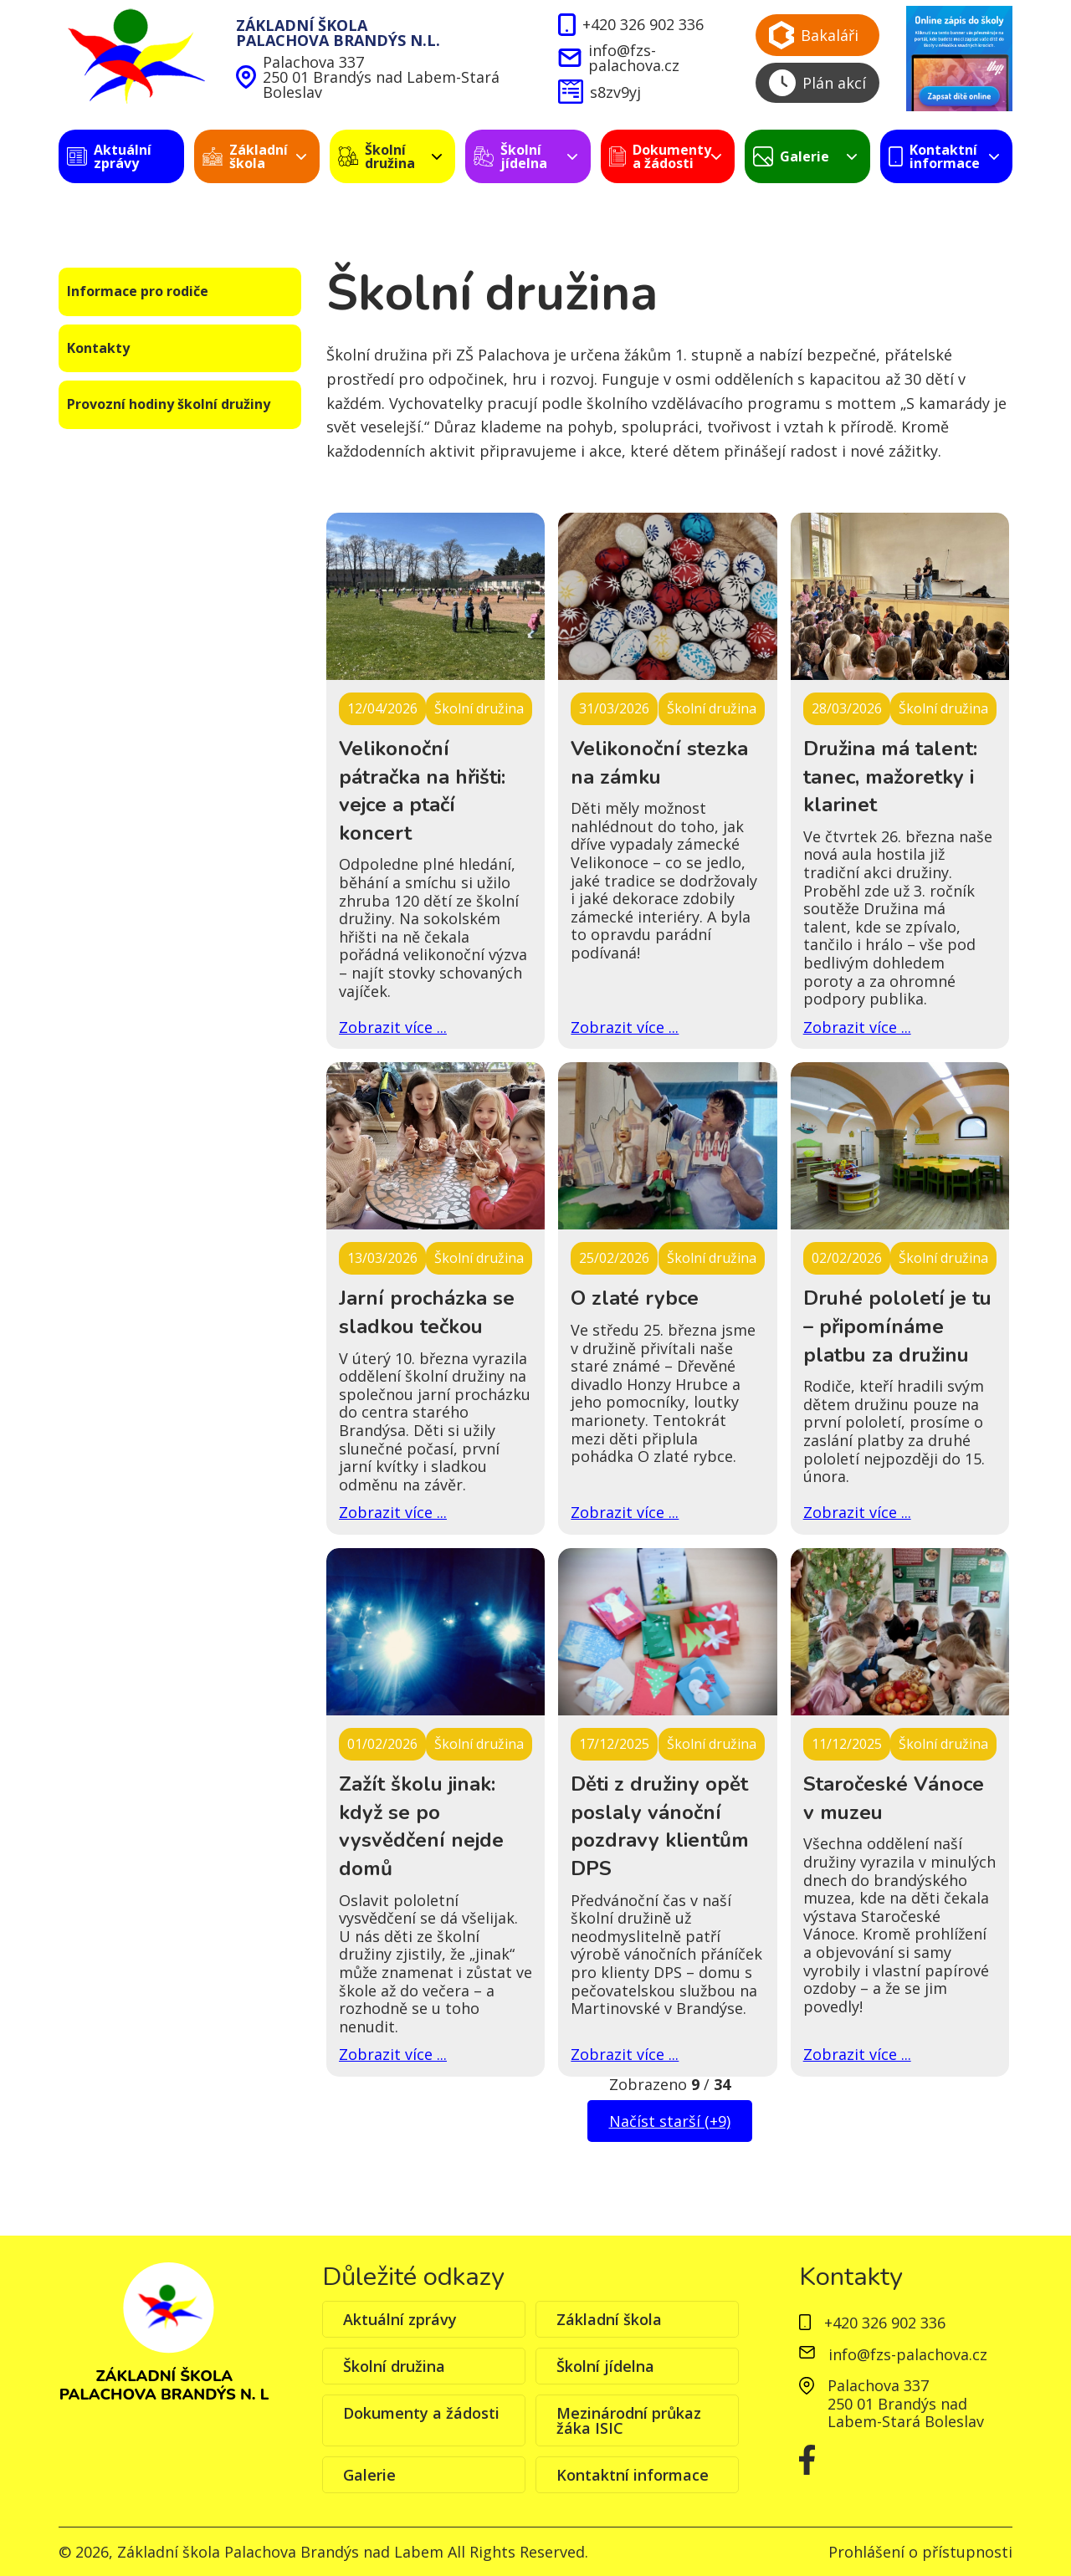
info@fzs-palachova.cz (618, 58)
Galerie (369, 2475)
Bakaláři (813, 35)
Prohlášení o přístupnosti (920, 2552)
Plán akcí (817, 82)
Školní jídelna (605, 2366)
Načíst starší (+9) (669, 2121)
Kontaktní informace (632, 2475)
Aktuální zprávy (400, 2319)
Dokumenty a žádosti (421, 2413)
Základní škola (609, 2319)
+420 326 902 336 (630, 25)
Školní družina (394, 2366)
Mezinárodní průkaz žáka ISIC (628, 2420)
